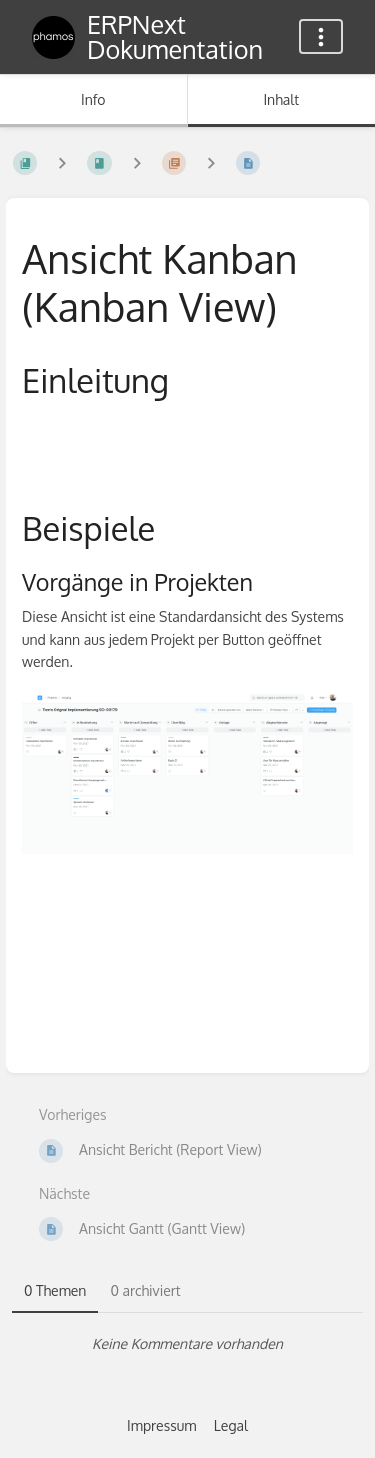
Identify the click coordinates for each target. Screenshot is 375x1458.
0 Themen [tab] (55, 1290)
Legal (231, 1425)
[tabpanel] (187, 1344)
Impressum (161, 1425)
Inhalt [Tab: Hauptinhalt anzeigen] (281, 99)
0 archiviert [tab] (145, 1290)
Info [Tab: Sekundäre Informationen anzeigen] (93, 99)
